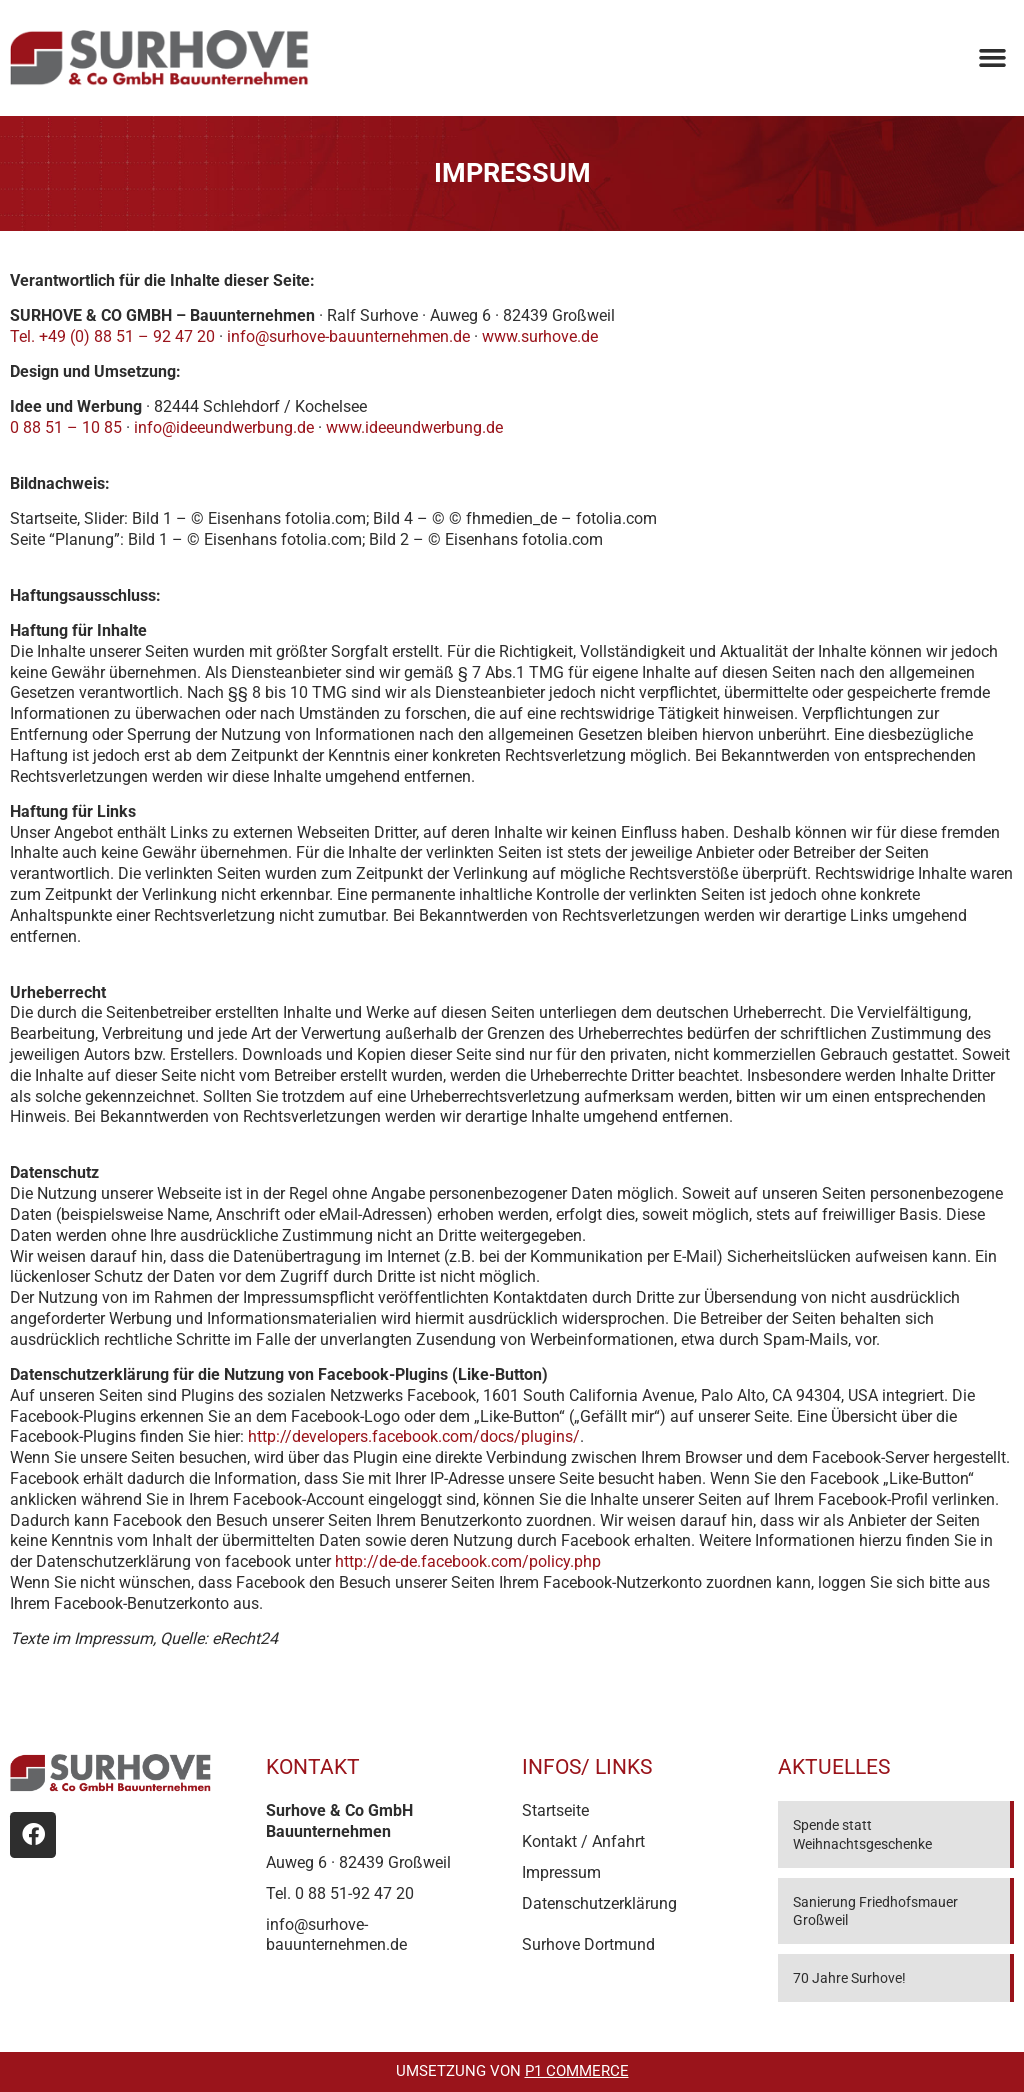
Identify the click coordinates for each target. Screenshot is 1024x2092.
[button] (992, 58)
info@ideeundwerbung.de (224, 427)
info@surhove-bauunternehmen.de (348, 336)
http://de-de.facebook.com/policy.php (468, 1561)
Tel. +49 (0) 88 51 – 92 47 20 (112, 336)
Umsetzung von (512, 2071)
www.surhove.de (540, 336)
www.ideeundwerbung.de (414, 427)
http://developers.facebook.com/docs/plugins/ (414, 1436)
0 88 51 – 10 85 (66, 427)
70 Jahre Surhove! (849, 1978)
